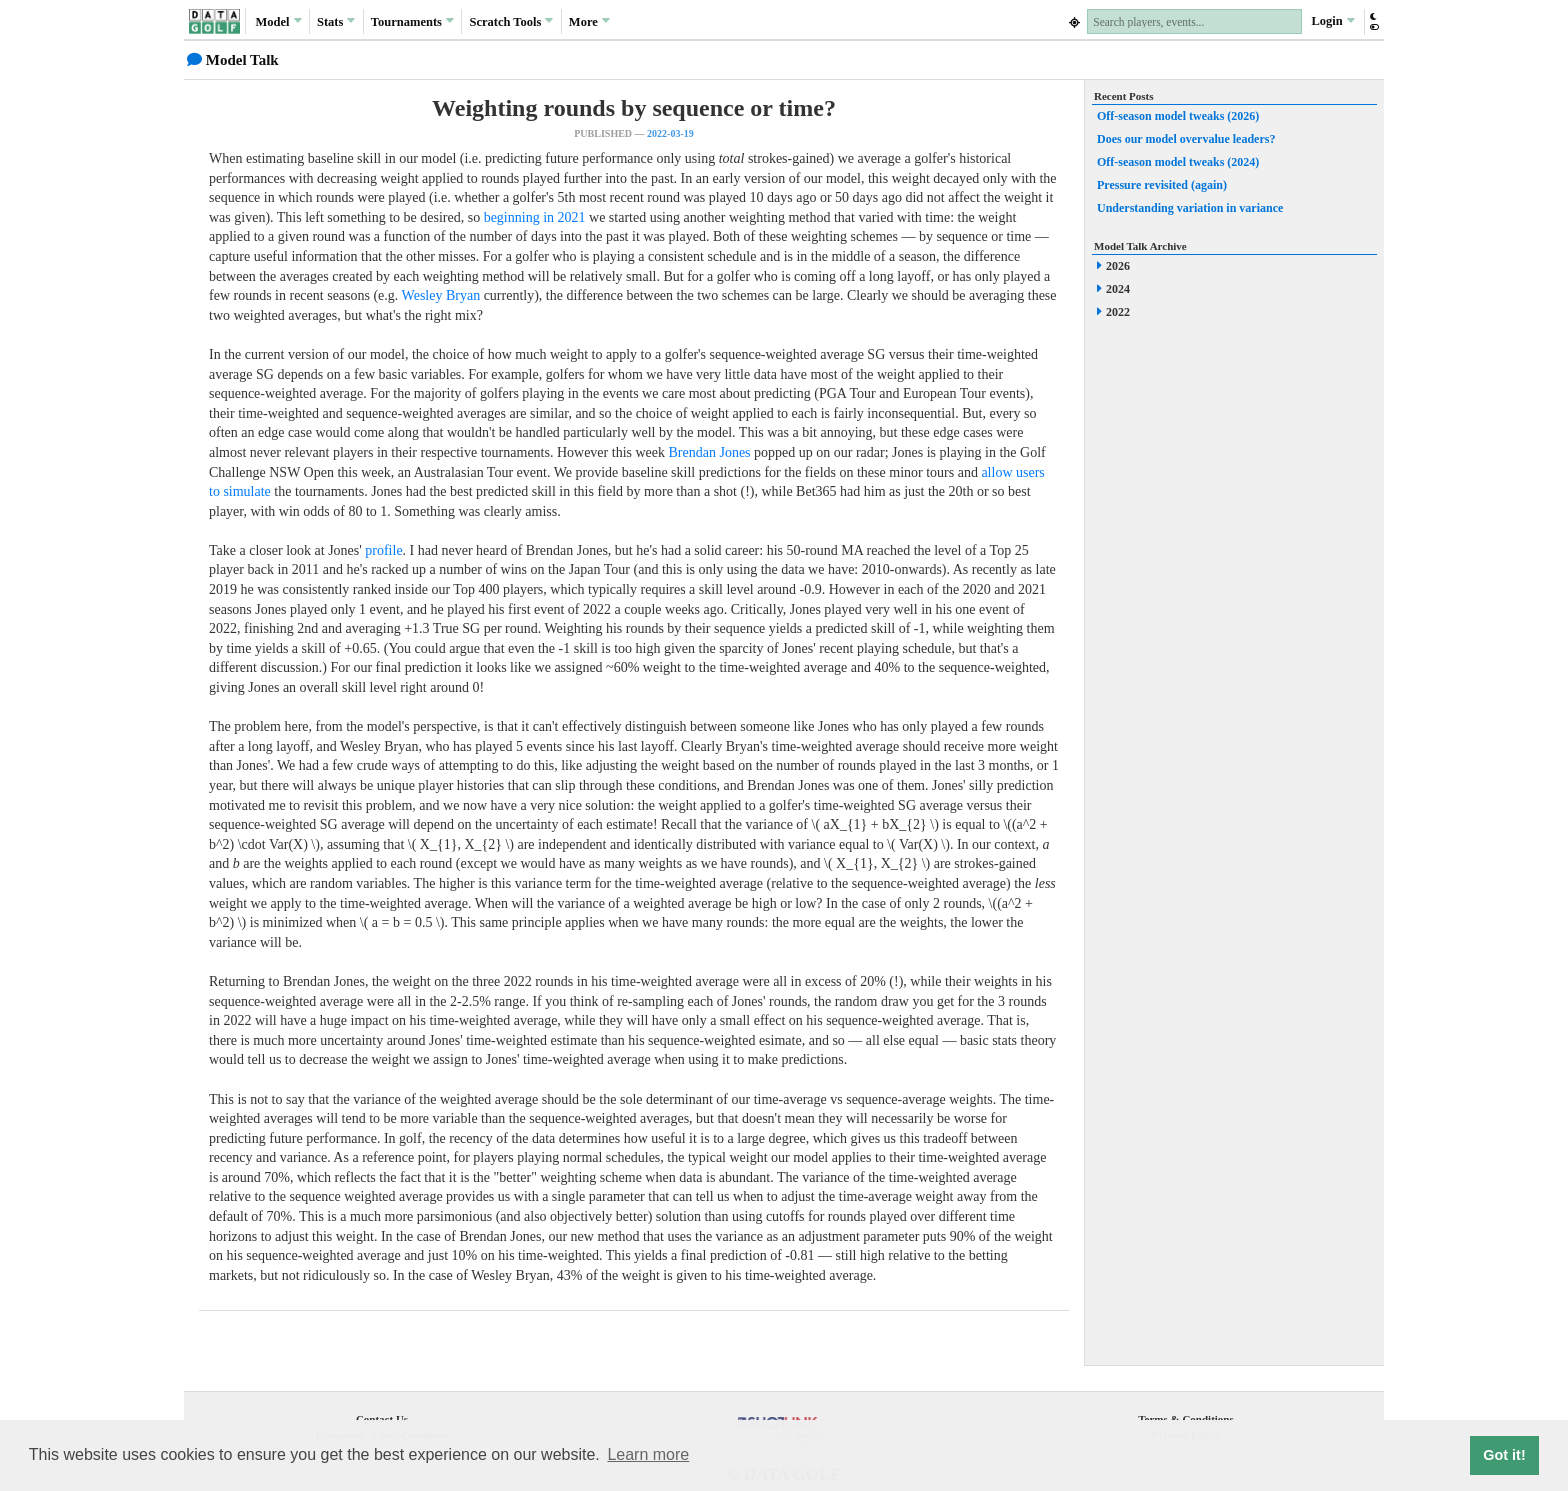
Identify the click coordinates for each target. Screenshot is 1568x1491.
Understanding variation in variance (1190, 208)
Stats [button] (336, 21)
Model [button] (278, 21)
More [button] (589, 21)
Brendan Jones (710, 452)
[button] (1373, 21)
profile (383, 550)
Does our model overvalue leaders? (1186, 139)
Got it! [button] (1504, 1455)
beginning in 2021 (535, 217)
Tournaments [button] (412, 21)
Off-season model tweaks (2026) (1178, 116)
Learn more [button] (648, 1454)
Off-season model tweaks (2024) (1178, 162)
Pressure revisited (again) (1162, 185)
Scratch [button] (511, 22)
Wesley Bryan (441, 295)
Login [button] (1332, 21)
